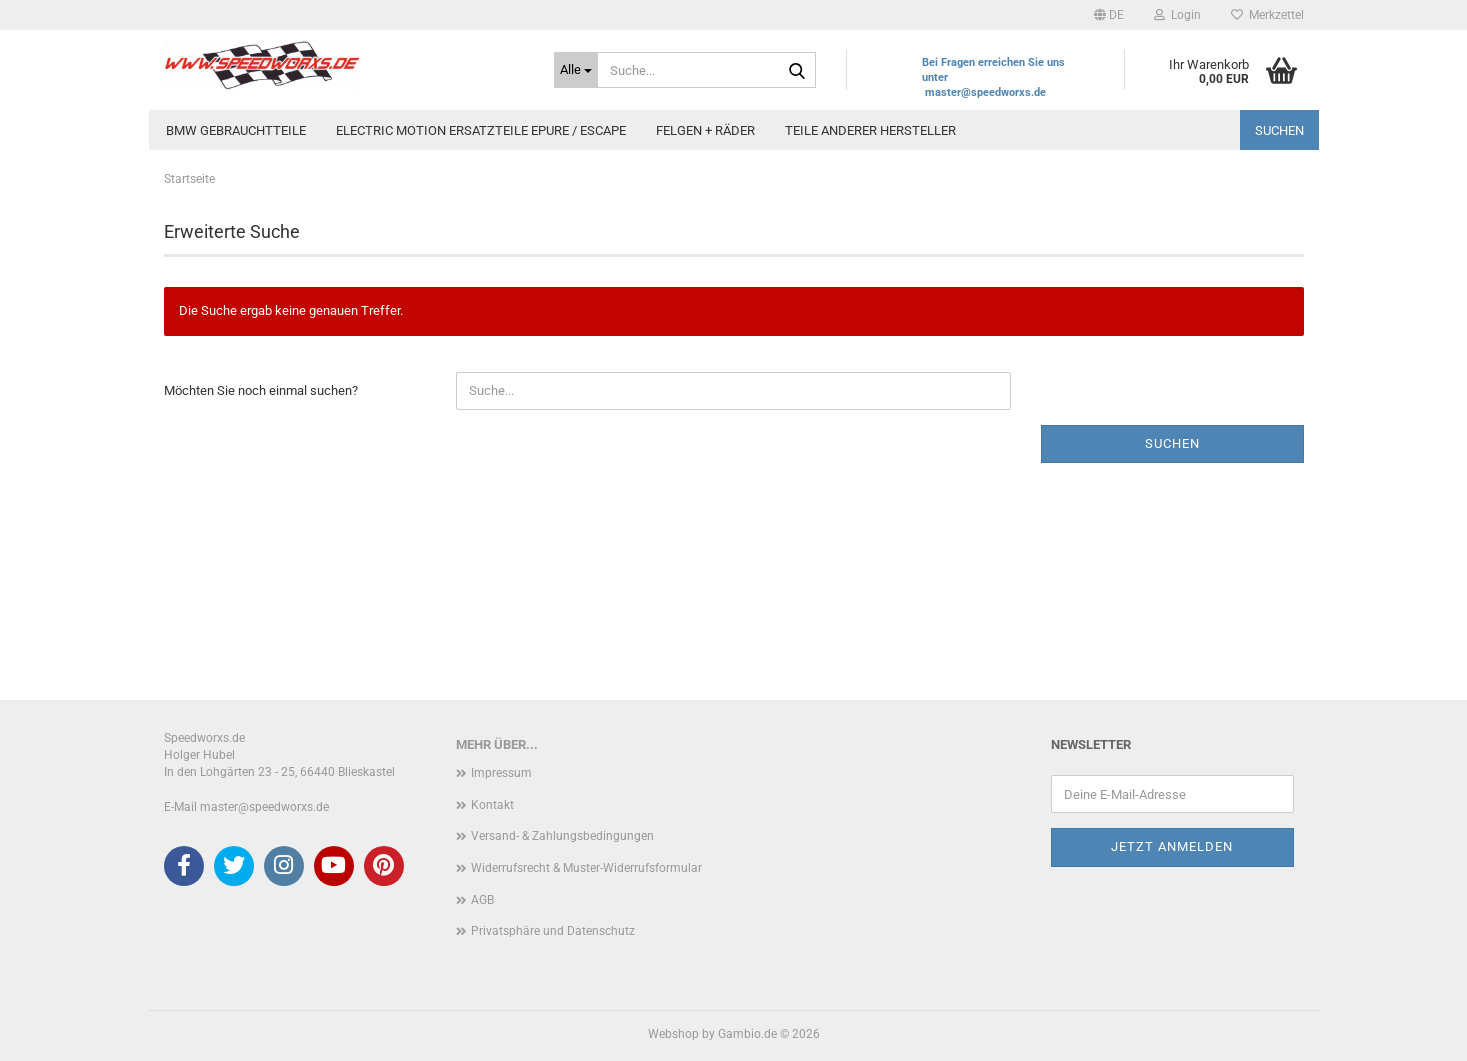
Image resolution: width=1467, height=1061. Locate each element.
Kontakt (492, 805)
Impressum (501, 773)
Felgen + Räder (705, 130)
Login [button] (1177, 15)
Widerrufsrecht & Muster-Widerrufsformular (586, 868)
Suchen (1279, 130)
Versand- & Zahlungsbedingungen (562, 836)
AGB (482, 900)
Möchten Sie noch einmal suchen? (261, 390)
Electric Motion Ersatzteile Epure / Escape (481, 130)
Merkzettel (1267, 15)
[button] (1109, 15)
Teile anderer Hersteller (870, 130)
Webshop (673, 1034)
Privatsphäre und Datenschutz (553, 931)
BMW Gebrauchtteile (236, 130)
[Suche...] (576, 70)
